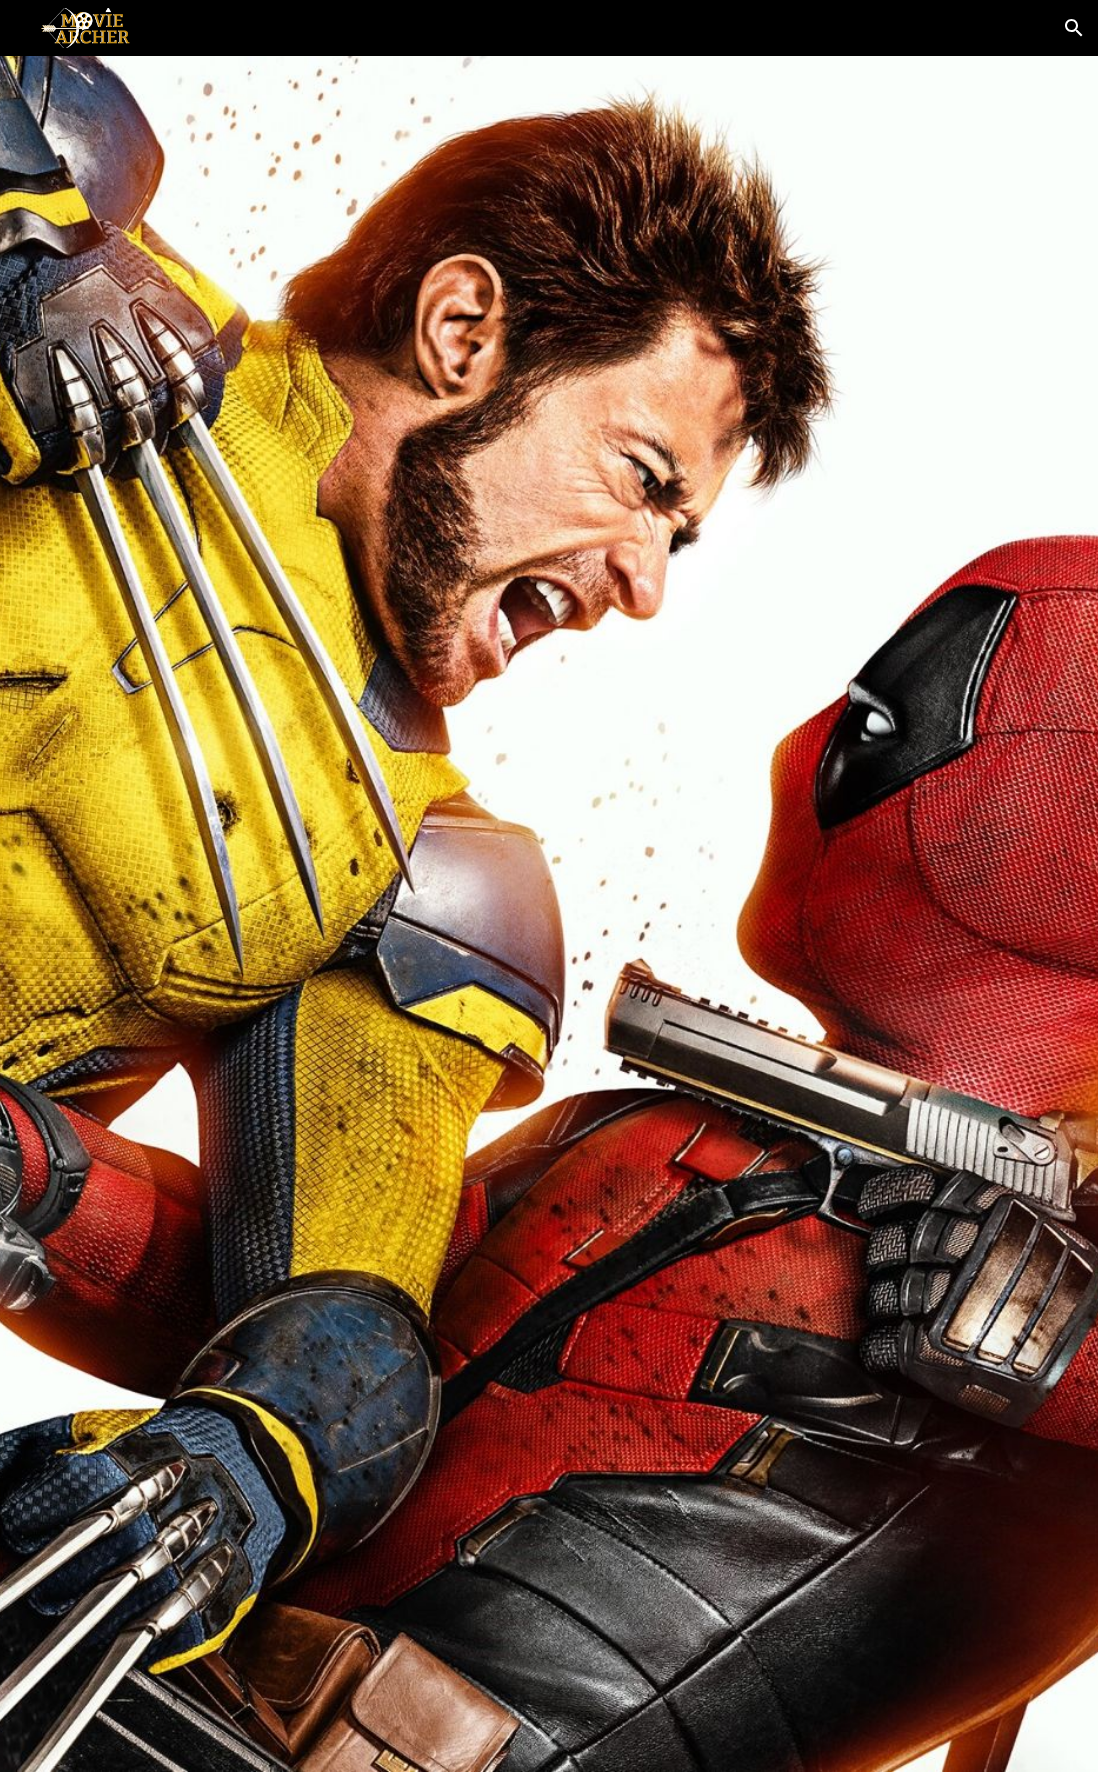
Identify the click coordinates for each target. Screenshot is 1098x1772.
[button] (1074, 28)
